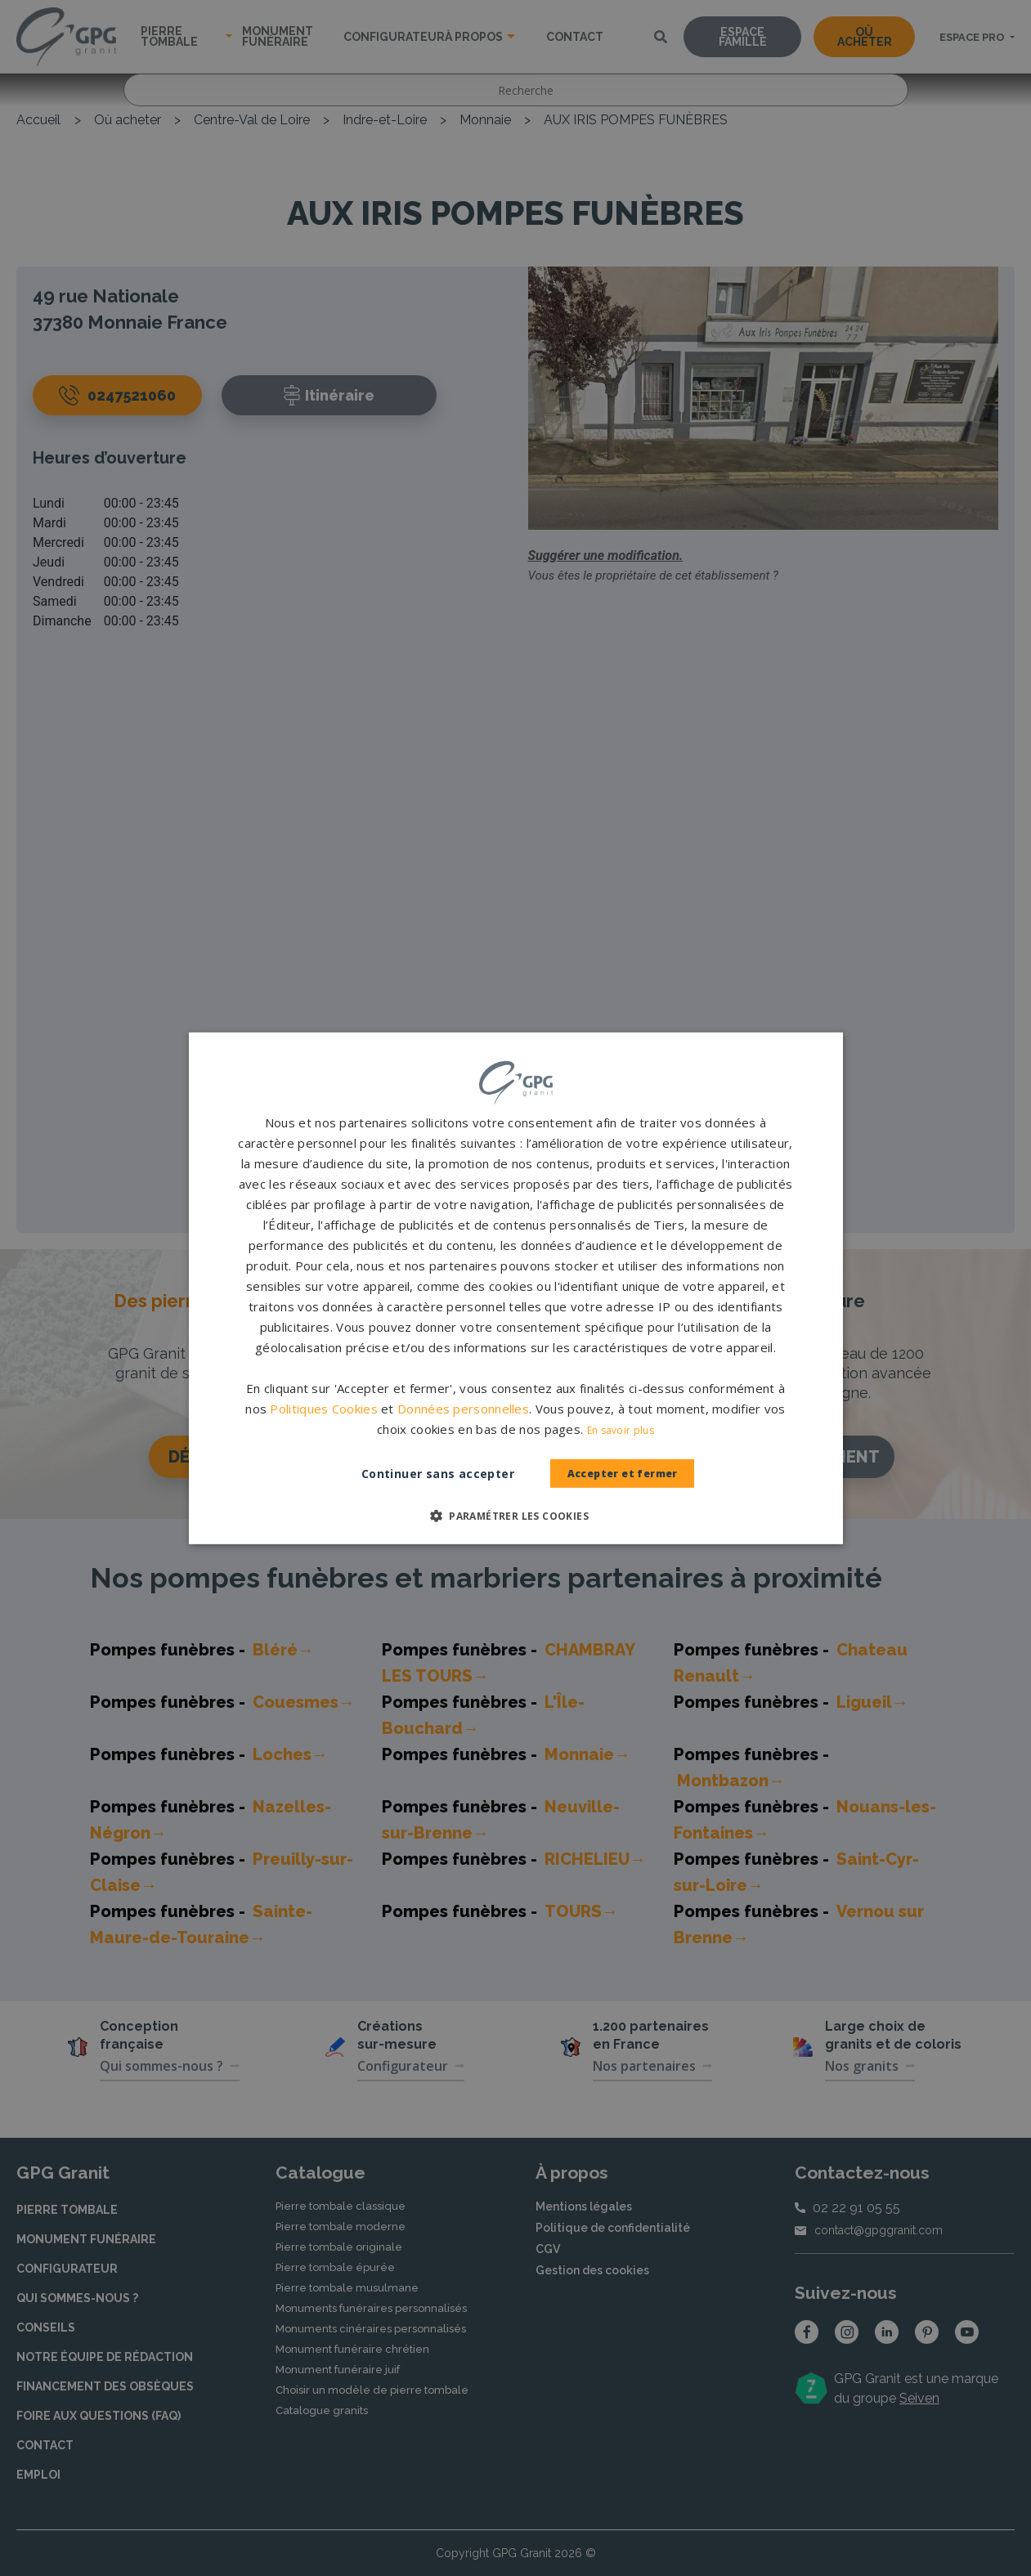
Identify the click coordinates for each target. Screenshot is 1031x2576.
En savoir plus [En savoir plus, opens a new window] (620, 1430)
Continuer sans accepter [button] (422, 1473)
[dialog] (515, 1288)
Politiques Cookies (323, 1408)
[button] (515, 1516)
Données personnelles (463, 1408)
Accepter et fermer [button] (622, 1473)
